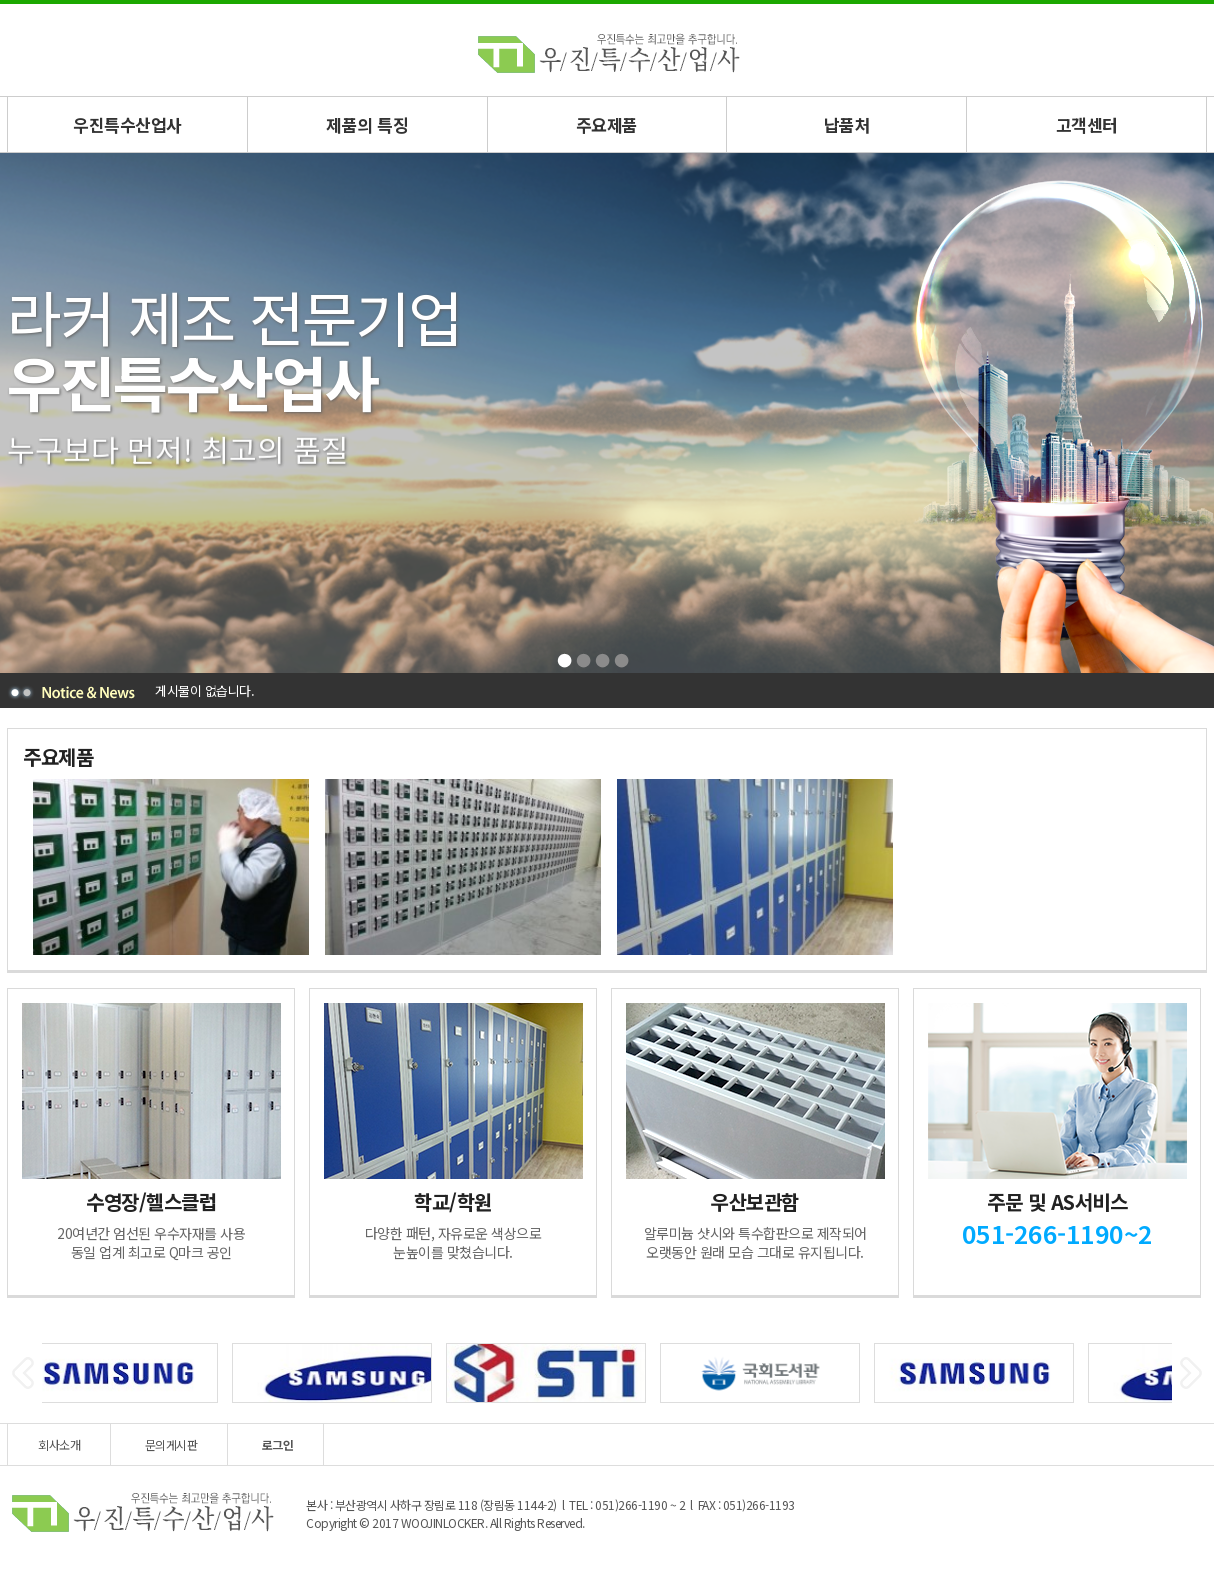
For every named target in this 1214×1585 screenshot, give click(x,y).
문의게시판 (171, 1444)
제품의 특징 (367, 124)
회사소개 (59, 1444)
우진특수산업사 (127, 124)
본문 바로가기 (0, 4)
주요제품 (607, 124)
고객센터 (1087, 124)
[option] (169, 867)
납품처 (847, 124)
